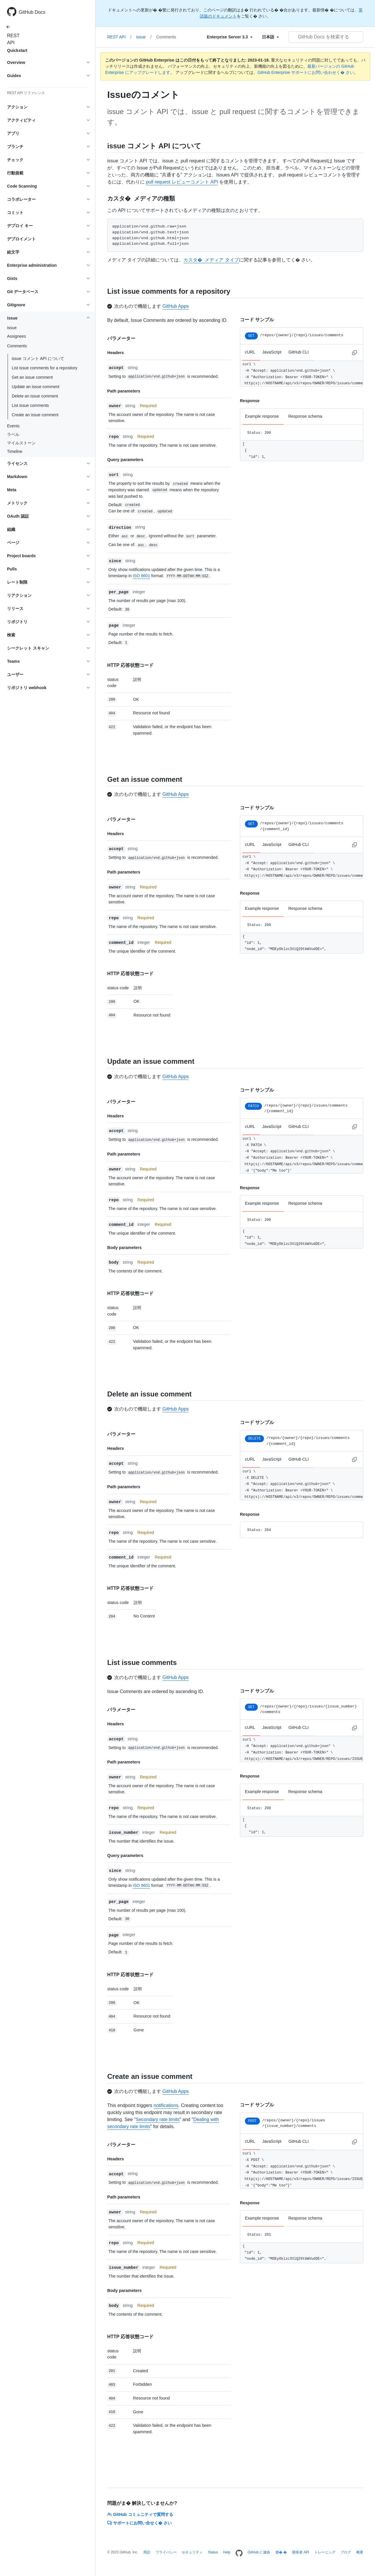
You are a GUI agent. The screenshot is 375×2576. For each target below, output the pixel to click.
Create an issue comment (35, 414)
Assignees (16, 336)
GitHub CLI (298, 352)
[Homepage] (239, 2553)
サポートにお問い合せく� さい (139, 2523)
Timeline (14, 451)
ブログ (345, 2552)
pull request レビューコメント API (182, 181)
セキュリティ (192, 2552)
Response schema (305, 416)
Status (213, 2552)
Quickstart (17, 50)
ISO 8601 (141, 575)
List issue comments (30, 405)
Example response (262, 416)
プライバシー (166, 2552)
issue (12, 327)
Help (227, 2552)
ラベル (13, 434)
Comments (166, 37)
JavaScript (271, 352)
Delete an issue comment (35, 396)
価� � (281, 2552)
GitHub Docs (32, 12)
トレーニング (324, 2552)
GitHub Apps (175, 306)
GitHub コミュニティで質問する (140, 2514)
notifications (166, 2105)
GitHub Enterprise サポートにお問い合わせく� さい (306, 72)
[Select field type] (229, 37)
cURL (250, 352)
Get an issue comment (32, 377)
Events (13, 426)
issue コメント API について (38, 358)
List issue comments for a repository (44, 368)
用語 (146, 2552)
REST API (11, 39)
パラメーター (121, 338)
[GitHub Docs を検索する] (325, 37)
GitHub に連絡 (259, 2552)
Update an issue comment (35, 386)
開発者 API (300, 2552)
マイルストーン (21, 443)
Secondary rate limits (157, 2119)
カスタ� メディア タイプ (211, 259)
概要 (359, 2552)
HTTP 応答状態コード (130, 665)
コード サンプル (257, 319)
